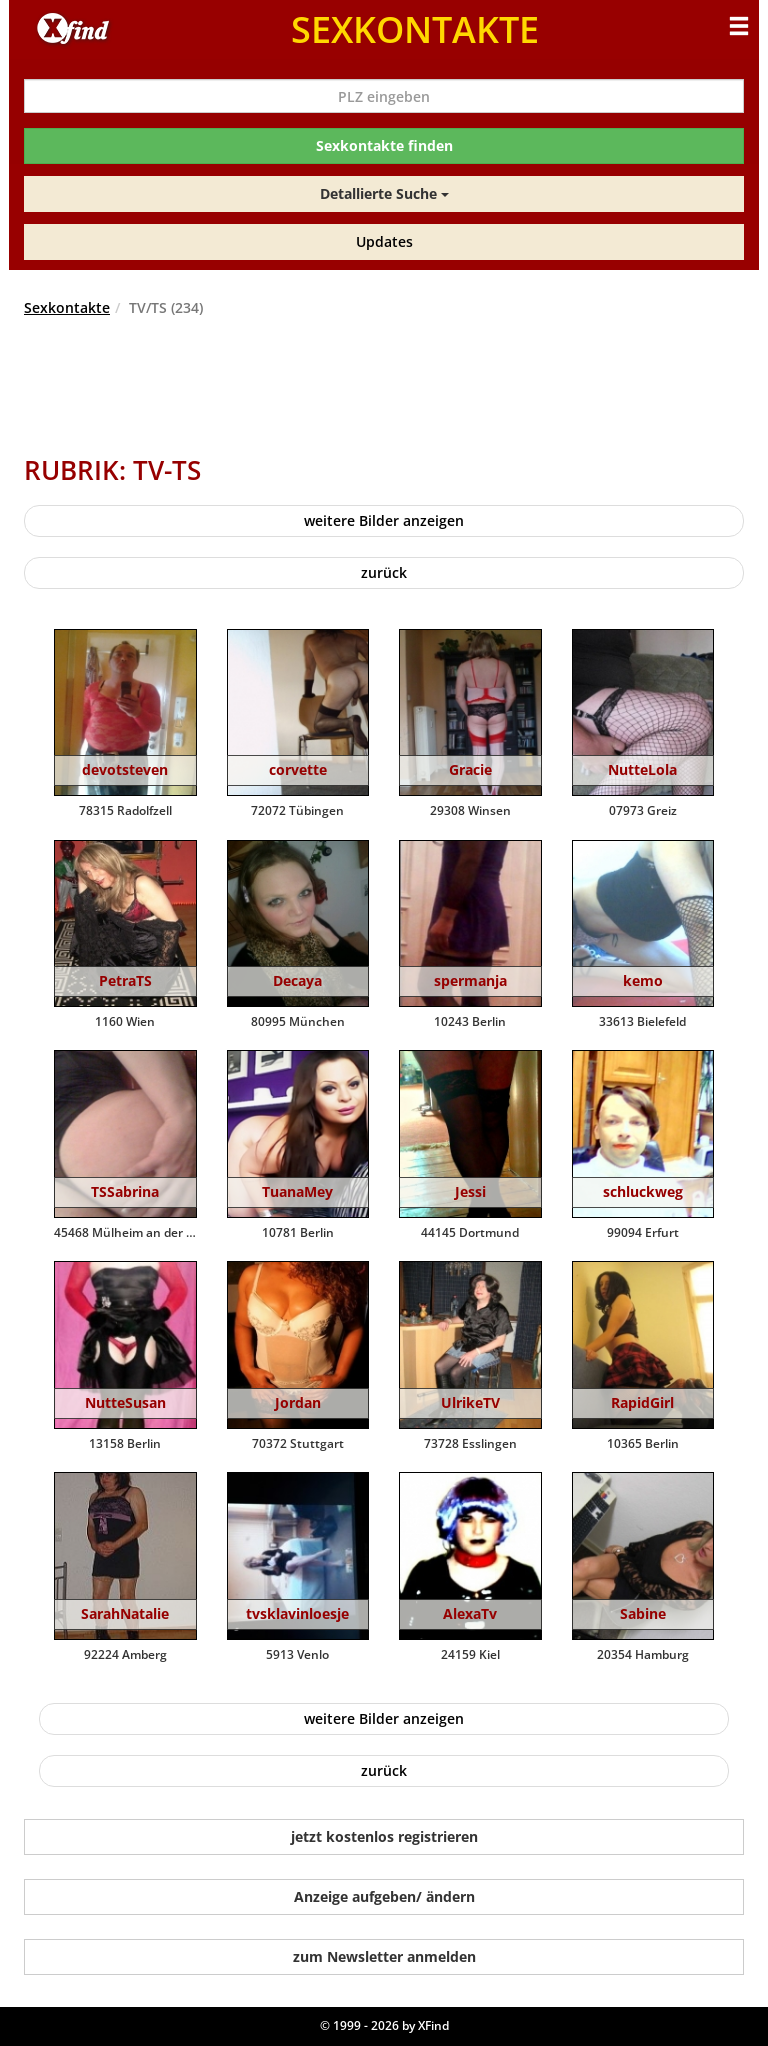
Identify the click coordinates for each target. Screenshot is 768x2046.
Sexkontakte (67, 307)
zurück (384, 572)
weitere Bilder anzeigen (384, 520)
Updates (384, 241)
